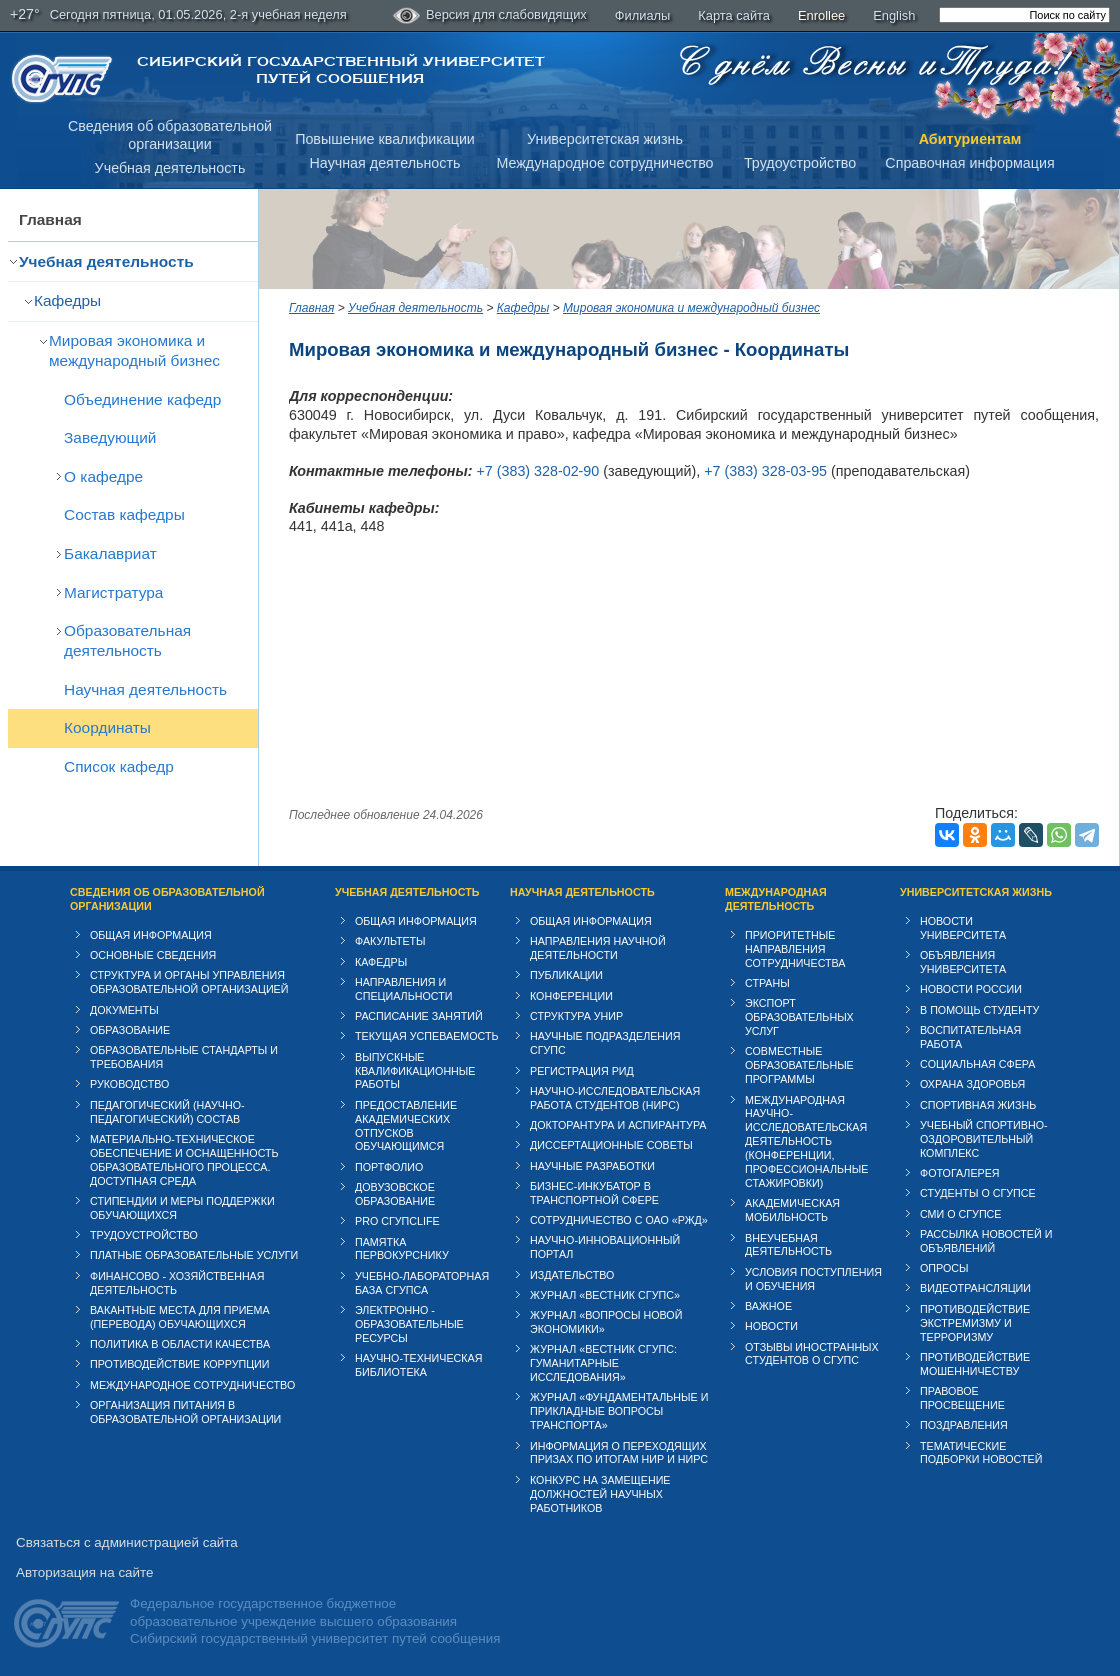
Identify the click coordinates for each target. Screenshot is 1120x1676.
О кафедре (103, 476)
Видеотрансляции (975, 1288)
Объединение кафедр (142, 399)
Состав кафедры (124, 514)
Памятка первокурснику (402, 1249)
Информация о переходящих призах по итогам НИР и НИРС (619, 1453)
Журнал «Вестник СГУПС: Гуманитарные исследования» (603, 1363)
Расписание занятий (419, 1016)
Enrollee (821, 15)
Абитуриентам (970, 139)
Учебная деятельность (170, 168)
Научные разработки (592, 1166)
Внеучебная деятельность (788, 1245)
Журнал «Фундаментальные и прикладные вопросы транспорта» (619, 1411)
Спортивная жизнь (978, 1105)
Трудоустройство (800, 163)
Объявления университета (963, 962)
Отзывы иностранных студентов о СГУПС (812, 1354)
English (894, 15)
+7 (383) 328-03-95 (765, 471)
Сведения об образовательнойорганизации (170, 135)
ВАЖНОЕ (768, 1306)
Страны (767, 983)
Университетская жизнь (605, 139)
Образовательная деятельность (127, 640)
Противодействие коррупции (180, 1364)
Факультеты (390, 941)
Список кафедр (119, 766)
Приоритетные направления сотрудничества (795, 949)
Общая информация (151, 935)
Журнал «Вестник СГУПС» (605, 1295)
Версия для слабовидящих (490, 16)
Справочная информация (969, 163)
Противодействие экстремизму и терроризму (975, 1323)
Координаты (107, 727)
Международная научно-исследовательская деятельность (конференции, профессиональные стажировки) (806, 1142)
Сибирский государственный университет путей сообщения (340, 70)
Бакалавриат (110, 553)
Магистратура (113, 592)
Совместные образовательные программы (799, 1065)
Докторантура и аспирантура (618, 1125)
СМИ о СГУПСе (961, 1214)
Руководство (129, 1084)
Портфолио (389, 1167)
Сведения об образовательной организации (167, 899)
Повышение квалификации (385, 139)
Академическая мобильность (792, 1210)
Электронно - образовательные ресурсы (409, 1324)
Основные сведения (153, 955)
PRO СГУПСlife (397, 1221)
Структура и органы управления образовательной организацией (189, 982)
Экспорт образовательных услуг (799, 1017)
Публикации (566, 975)
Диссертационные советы (611, 1145)
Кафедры (67, 300)
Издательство (572, 1275)
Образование (130, 1030)
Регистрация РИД (582, 1071)
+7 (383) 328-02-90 (537, 471)
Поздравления (964, 1425)
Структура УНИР (576, 1016)
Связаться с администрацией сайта (127, 1542)
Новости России (971, 989)
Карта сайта (734, 15)
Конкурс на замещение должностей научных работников (600, 1494)
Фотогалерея (960, 1173)
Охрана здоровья (972, 1084)
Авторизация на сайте (84, 1572)
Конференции (571, 996)
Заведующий (110, 437)
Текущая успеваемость (427, 1036)
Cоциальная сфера (977, 1064)
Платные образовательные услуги (194, 1255)
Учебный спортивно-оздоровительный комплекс (984, 1139)
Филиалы (643, 15)
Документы (124, 1010)
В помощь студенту (979, 1010)
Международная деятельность (776, 899)
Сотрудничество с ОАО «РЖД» (619, 1220)
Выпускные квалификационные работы (415, 1071)
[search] (1024, 15)
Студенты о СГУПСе (978, 1193)
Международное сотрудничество (604, 163)
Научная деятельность (385, 163)
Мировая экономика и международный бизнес (134, 350)
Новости (771, 1326)
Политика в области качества (180, 1344)
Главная (50, 219)
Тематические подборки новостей (981, 1453)
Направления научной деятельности (598, 948)
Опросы (944, 1268)
